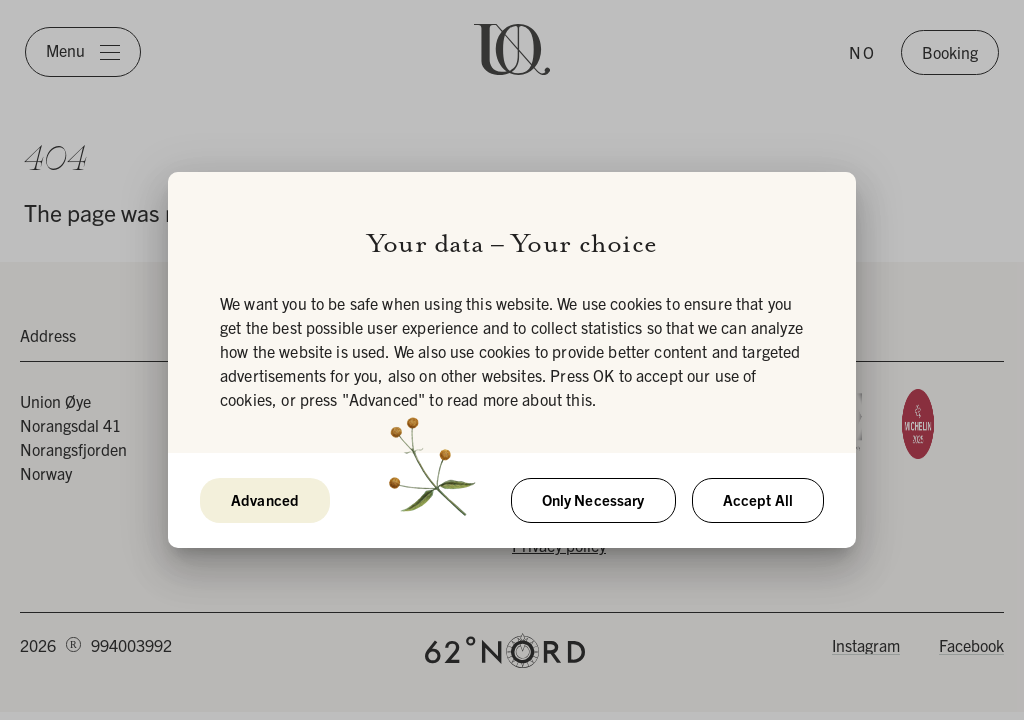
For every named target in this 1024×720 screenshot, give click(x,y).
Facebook (971, 645)
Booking (950, 52)
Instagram (866, 645)
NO (862, 52)
